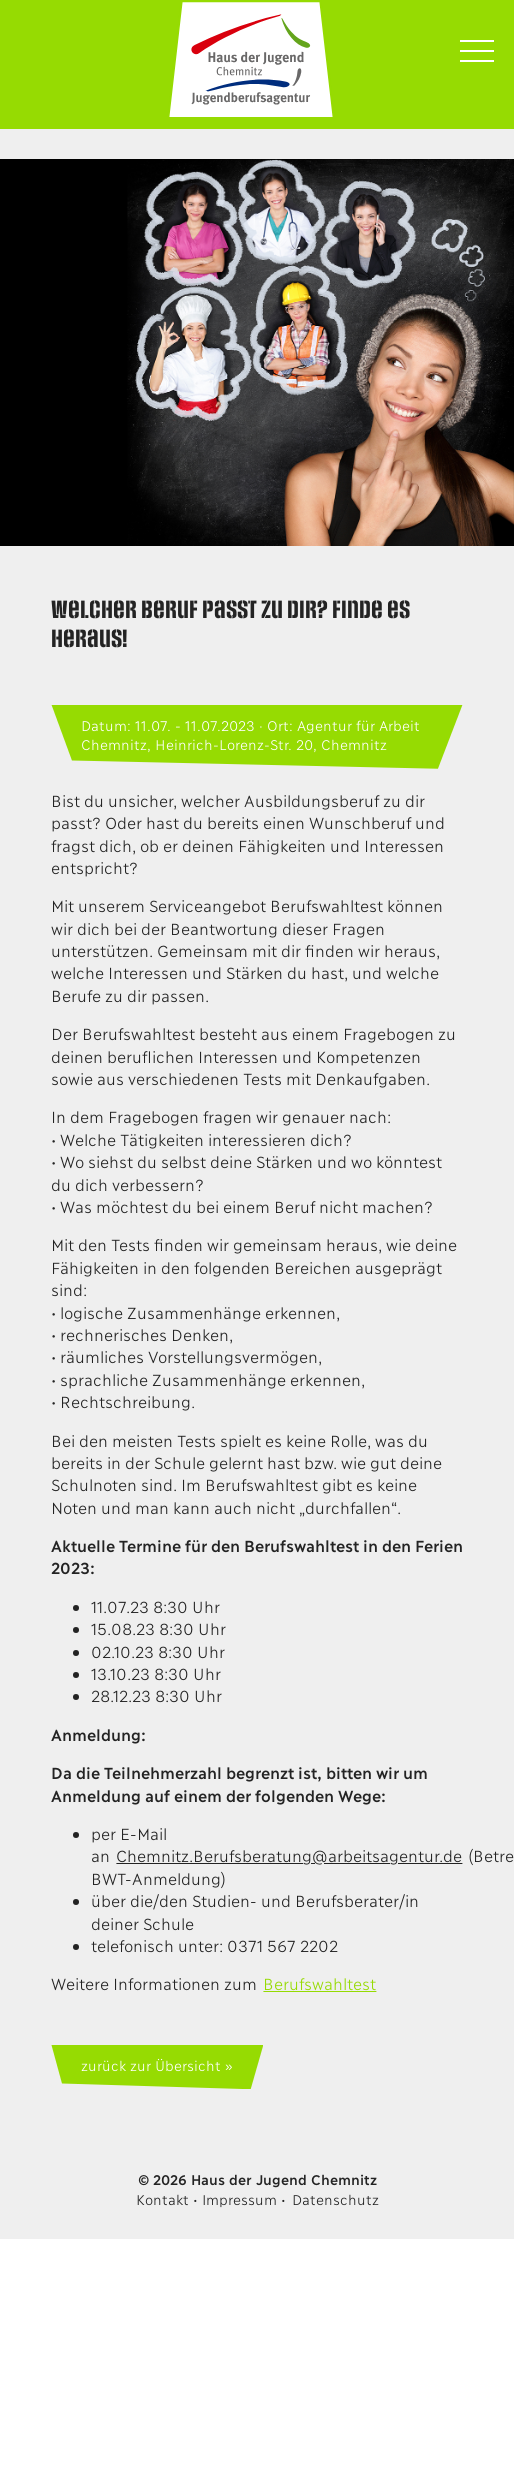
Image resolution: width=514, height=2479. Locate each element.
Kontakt (162, 2198)
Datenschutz (335, 2198)
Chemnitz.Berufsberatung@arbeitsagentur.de (289, 1854)
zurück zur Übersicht (150, 2064)
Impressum (239, 2198)
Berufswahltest (319, 1982)
